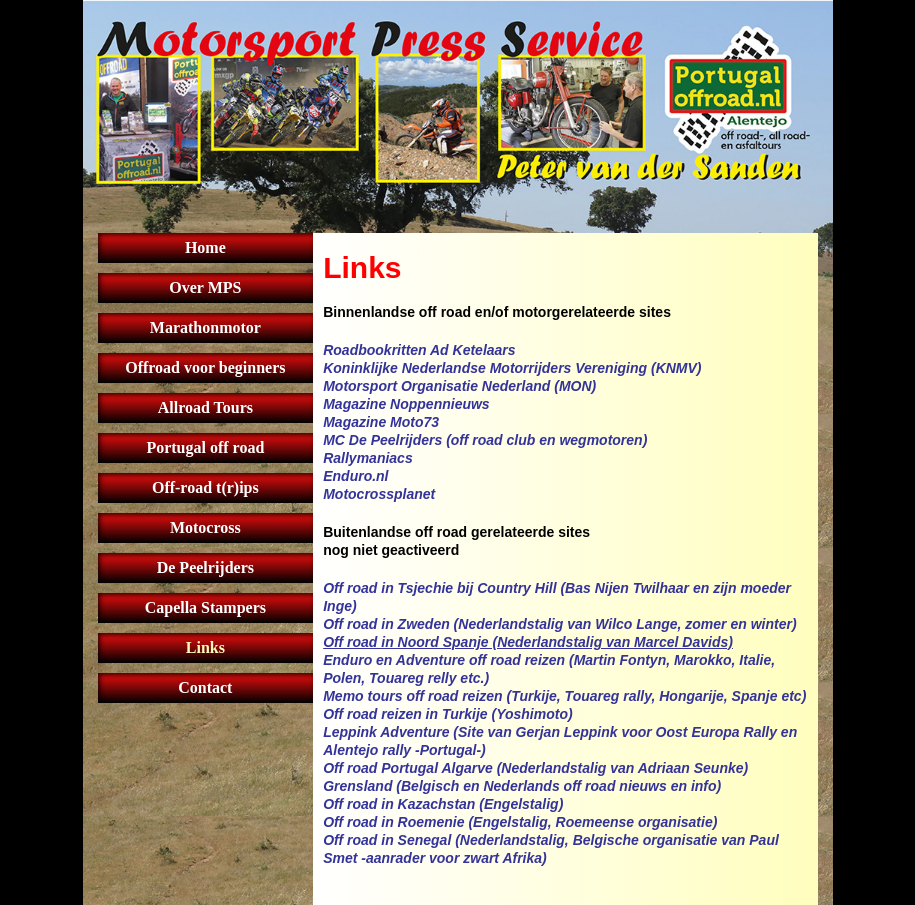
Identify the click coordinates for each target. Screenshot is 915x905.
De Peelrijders (205, 567)
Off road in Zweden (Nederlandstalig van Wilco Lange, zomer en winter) (559, 624)
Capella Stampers (205, 607)
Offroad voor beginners (205, 367)
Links (205, 647)
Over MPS (205, 287)
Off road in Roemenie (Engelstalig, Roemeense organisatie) (520, 822)
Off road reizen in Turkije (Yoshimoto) (447, 714)
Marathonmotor (205, 327)
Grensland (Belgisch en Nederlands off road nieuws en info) (522, 786)
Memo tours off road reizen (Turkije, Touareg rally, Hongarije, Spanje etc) (564, 696)
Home (205, 247)
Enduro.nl (355, 476)
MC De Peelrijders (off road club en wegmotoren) (485, 440)
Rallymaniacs (368, 458)
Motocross (205, 527)
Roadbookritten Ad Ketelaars (419, 350)
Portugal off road (205, 447)
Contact (205, 687)
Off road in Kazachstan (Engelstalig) (443, 804)
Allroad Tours (205, 407)
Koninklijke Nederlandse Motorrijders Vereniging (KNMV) (512, 368)
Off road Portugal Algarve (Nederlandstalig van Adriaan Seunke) (535, 768)
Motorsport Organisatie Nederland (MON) (459, 386)
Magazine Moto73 (381, 422)
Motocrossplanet (379, 494)
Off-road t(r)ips (205, 487)
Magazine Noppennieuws (406, 404)
